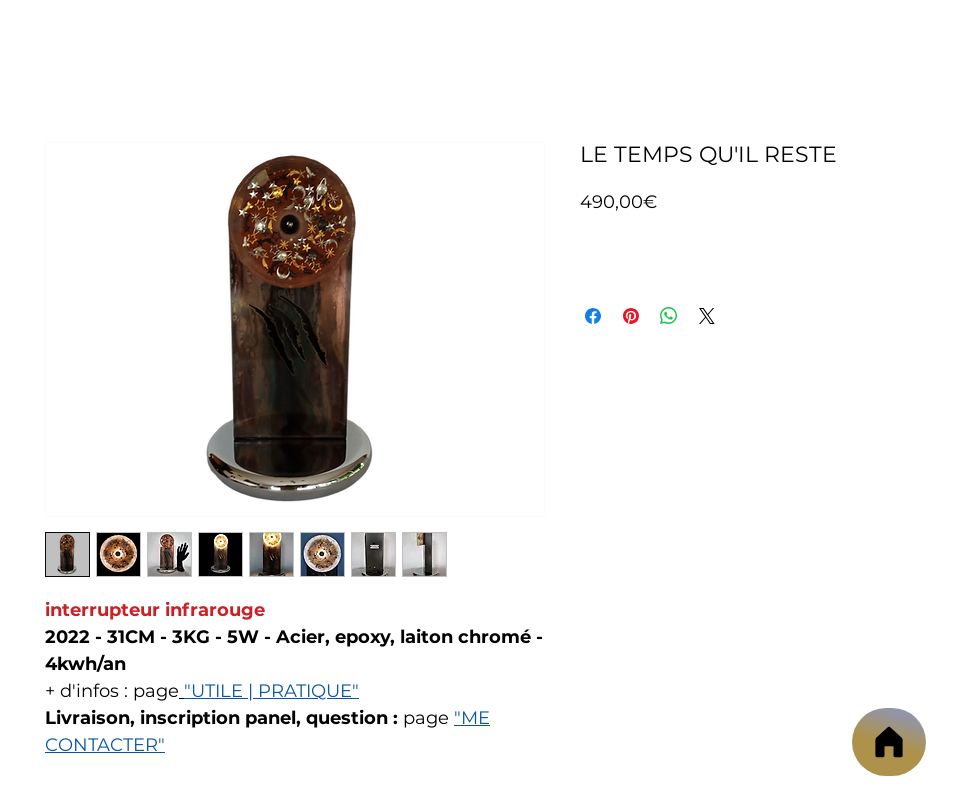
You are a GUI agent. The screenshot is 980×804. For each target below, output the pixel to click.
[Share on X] (707, 316)
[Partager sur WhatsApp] (669, 316)
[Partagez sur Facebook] (593, 316)
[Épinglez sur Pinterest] (631, 316)
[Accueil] (889, 742)
